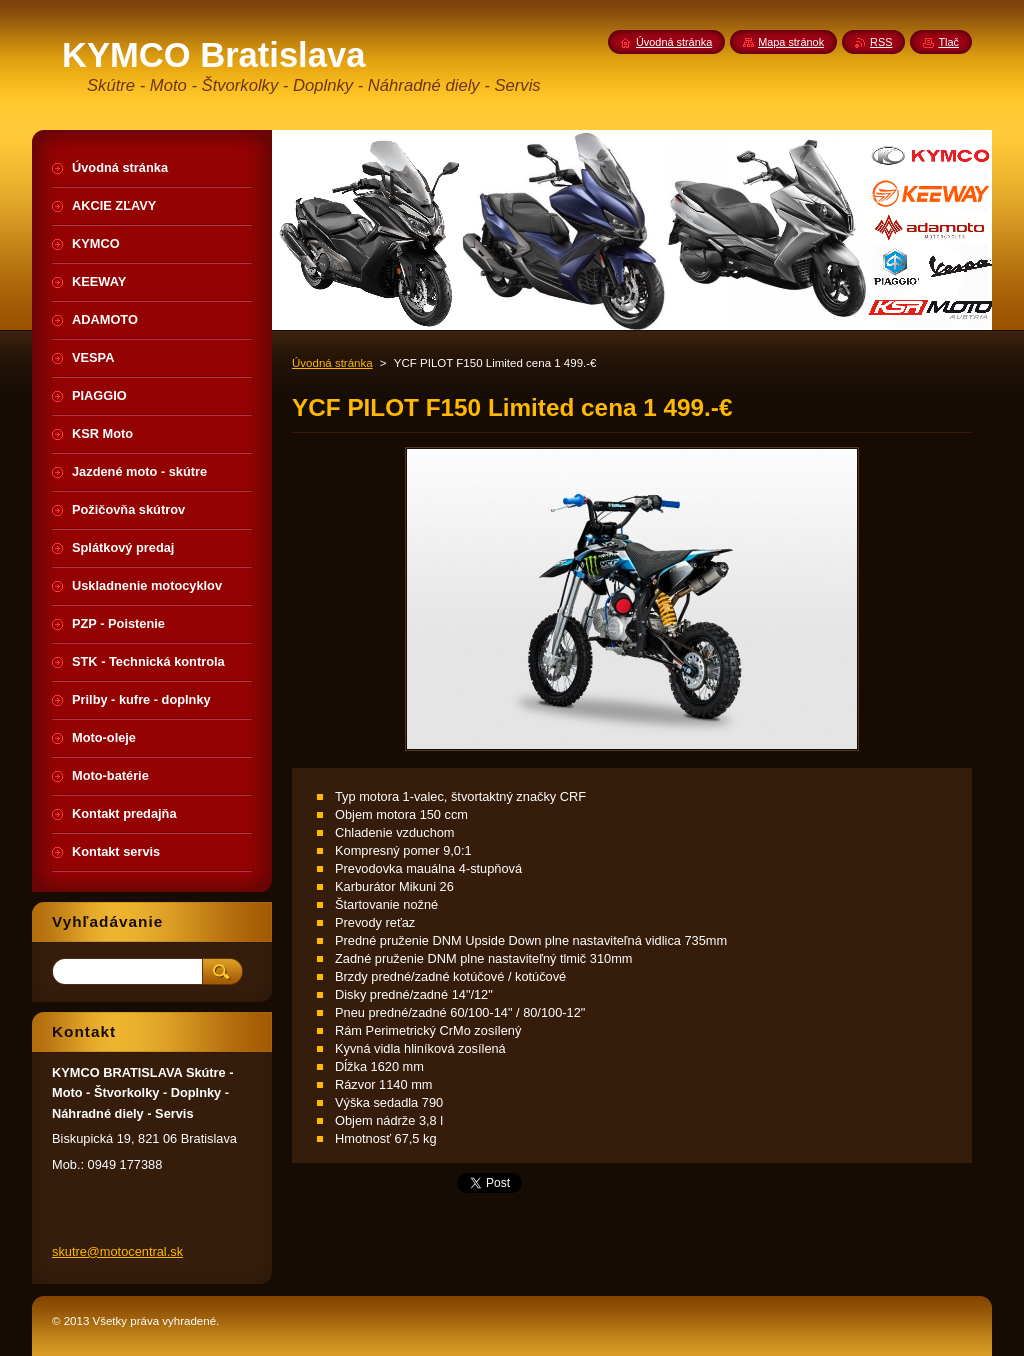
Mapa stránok (791, 42)
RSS (881, 42)
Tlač (948, 42)
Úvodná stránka (332, 363)
